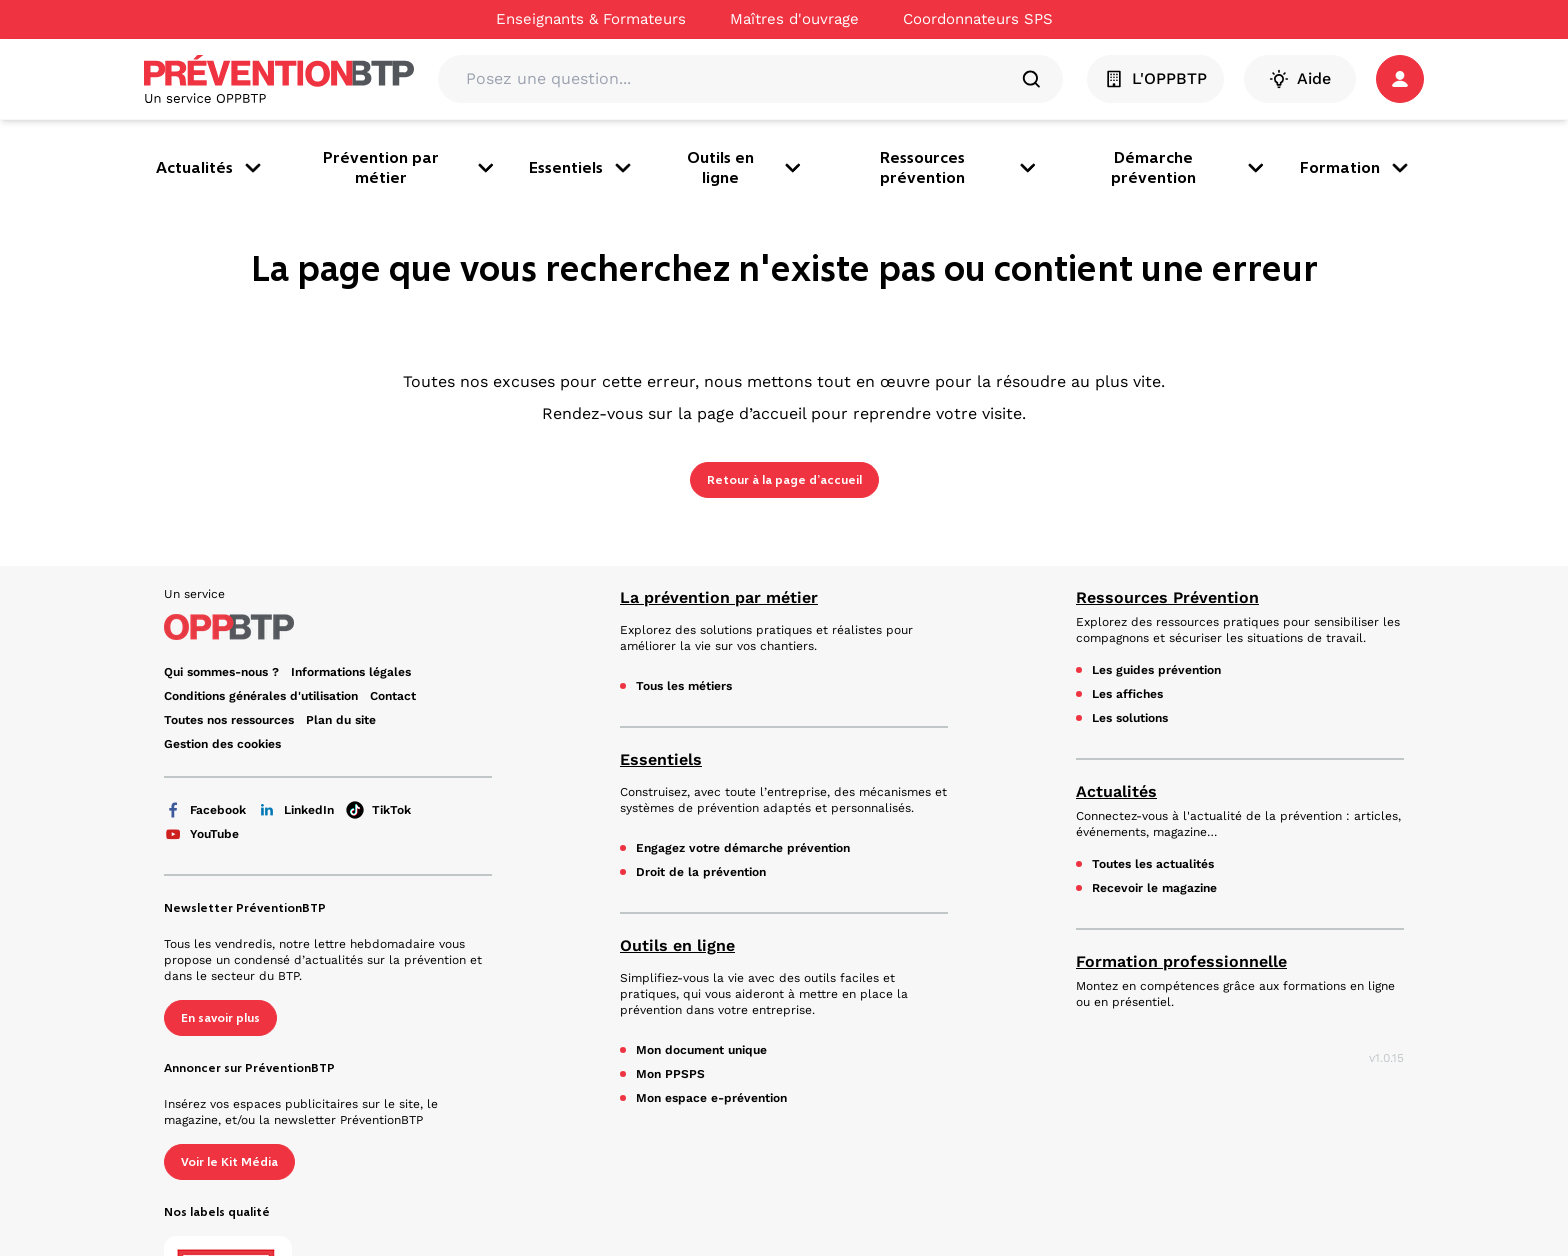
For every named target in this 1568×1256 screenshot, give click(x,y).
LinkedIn (296, 810)
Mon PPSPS (670, 1074)
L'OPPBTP (1155, 79)
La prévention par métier (719, 597)
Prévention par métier (410, 167)
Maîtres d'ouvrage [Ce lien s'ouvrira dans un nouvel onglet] (794, 19)
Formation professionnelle (1181, 961)
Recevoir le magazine (1154, 888)
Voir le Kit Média (229, 1162)
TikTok (378, 810)
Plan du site (341, 720)
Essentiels (582, 168)
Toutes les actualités (1153, 864)
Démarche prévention (1189, 167)
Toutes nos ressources (229, 720)
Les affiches (1127, 694)
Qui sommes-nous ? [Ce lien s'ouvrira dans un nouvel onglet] (221, 672)
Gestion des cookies (222, 744)
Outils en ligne (746, 167)
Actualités (210, 168)
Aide (1300, 79)
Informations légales (351, 672)
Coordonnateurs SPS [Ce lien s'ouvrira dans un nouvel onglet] (978, 19)
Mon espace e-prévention (711, 1098)
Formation (1356, 168)
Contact (393, 696)
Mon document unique (701, 1050)
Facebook (205, 810)
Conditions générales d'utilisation (261, 696)
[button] (1400, 79)
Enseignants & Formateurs (591, 19)
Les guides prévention (1156, 670)
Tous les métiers (684, 686)
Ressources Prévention (1167, 597)
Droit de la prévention (701, 872)
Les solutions (1130, 718)
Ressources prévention (960, 167)
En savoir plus (220, 1018)
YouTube (201, 834)
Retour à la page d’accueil (784, 480)
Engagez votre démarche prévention (743, 848)
